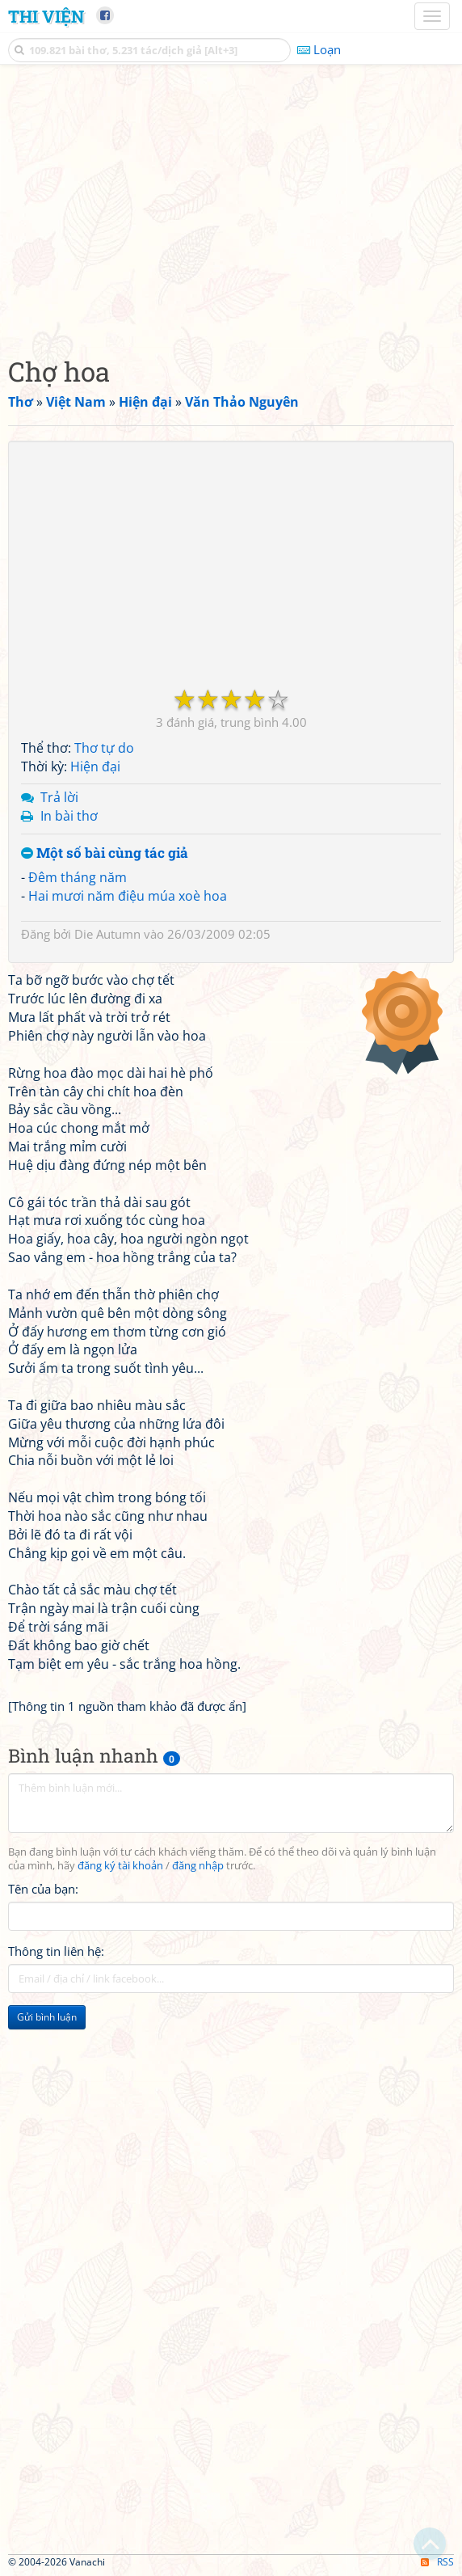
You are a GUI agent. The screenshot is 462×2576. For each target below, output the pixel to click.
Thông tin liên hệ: (56, 1951)
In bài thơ (69, 816)
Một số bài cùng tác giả (104, 853)
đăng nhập (198, 1866)
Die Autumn (107, 934)
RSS (437, 2562)
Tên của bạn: (43, 1889)
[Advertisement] (231, 206)
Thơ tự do (104, 748)
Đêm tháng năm (77, 877)
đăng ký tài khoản (120, 1866)
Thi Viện (46, 16)
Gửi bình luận (47, 2017)
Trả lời (59, 797)
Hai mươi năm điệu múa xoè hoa (127, 896)
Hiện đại (95, 766)
